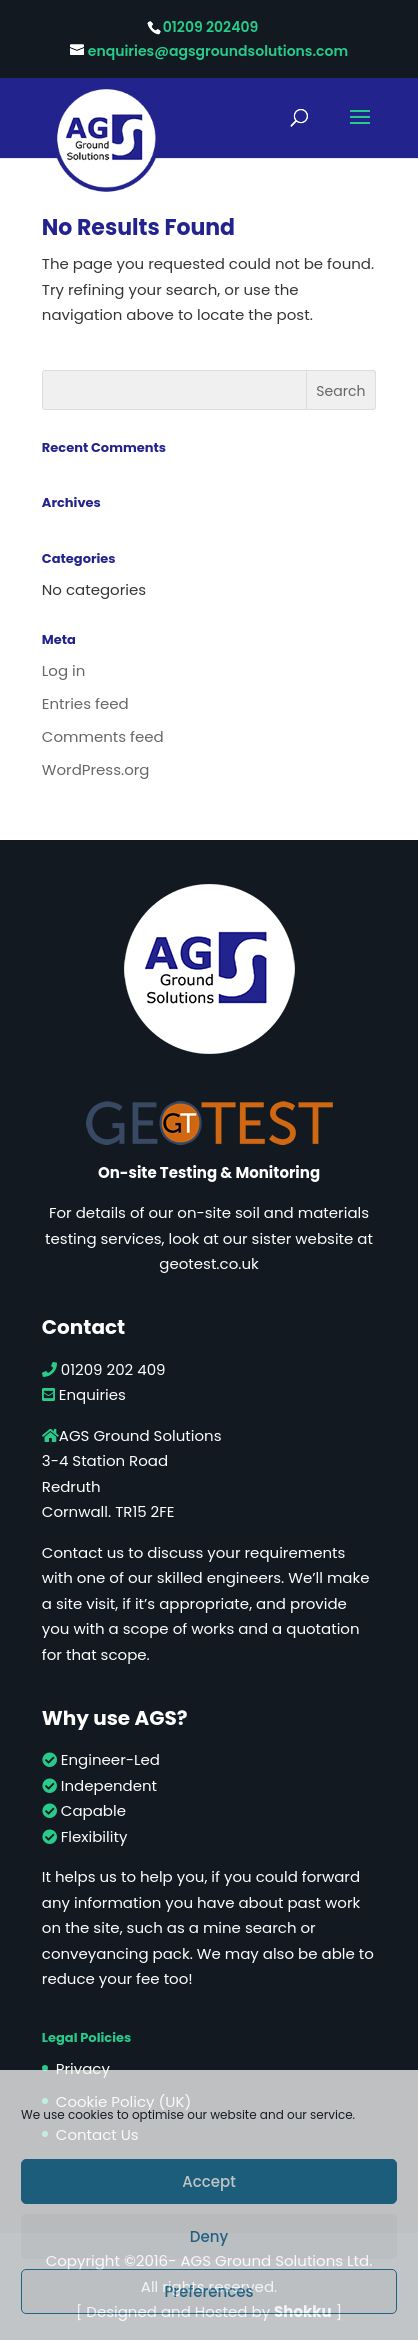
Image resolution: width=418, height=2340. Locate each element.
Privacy (83, 2068)
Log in (64, 670)
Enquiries (84, 1394)
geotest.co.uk (208, 1263)
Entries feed (85, 703)
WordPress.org (96, 769)
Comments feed (103, 736)
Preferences (208, 2291)
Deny (209, 2236)
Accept (208, 2181)
